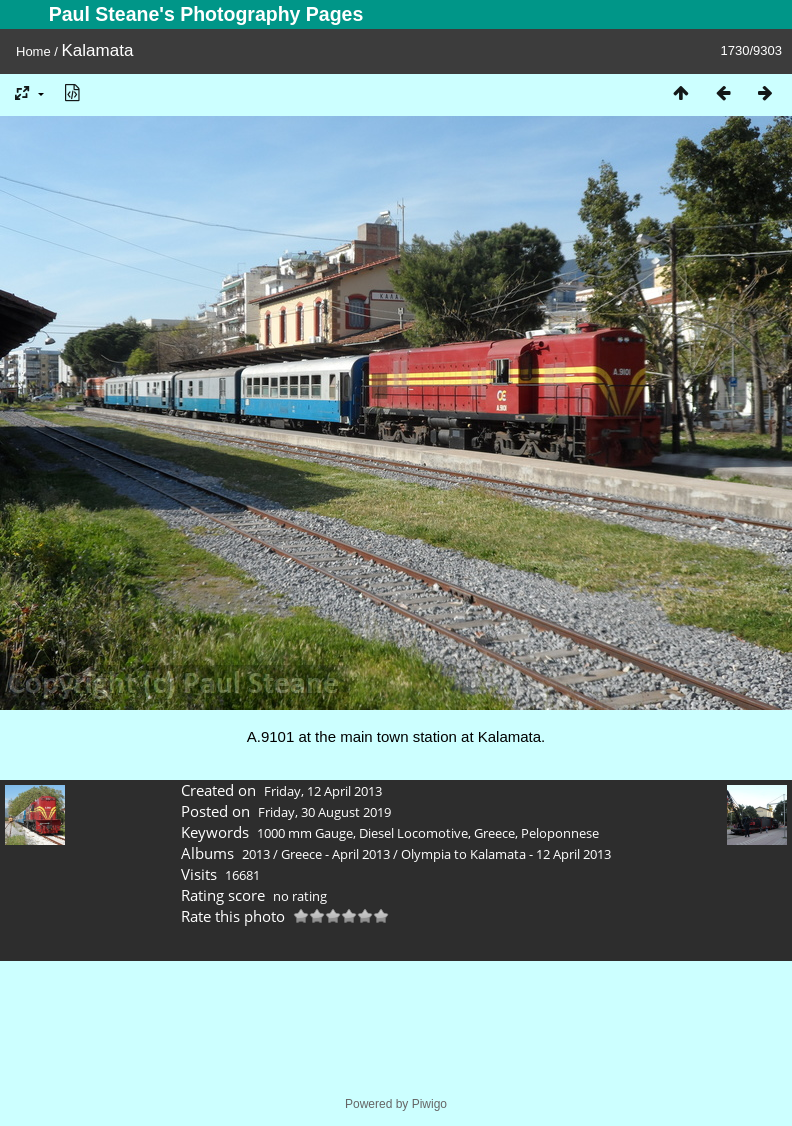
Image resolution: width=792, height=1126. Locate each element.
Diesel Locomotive (413, 833)
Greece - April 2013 (335, 854)
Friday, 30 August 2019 (324, 812)
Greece (494, 833)
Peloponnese (560, 833)
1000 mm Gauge (305, 833)
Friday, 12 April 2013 (323, 791)
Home (33, 51)
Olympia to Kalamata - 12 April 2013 (506, 854)
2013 (256, 854)
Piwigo (429, 1104)
